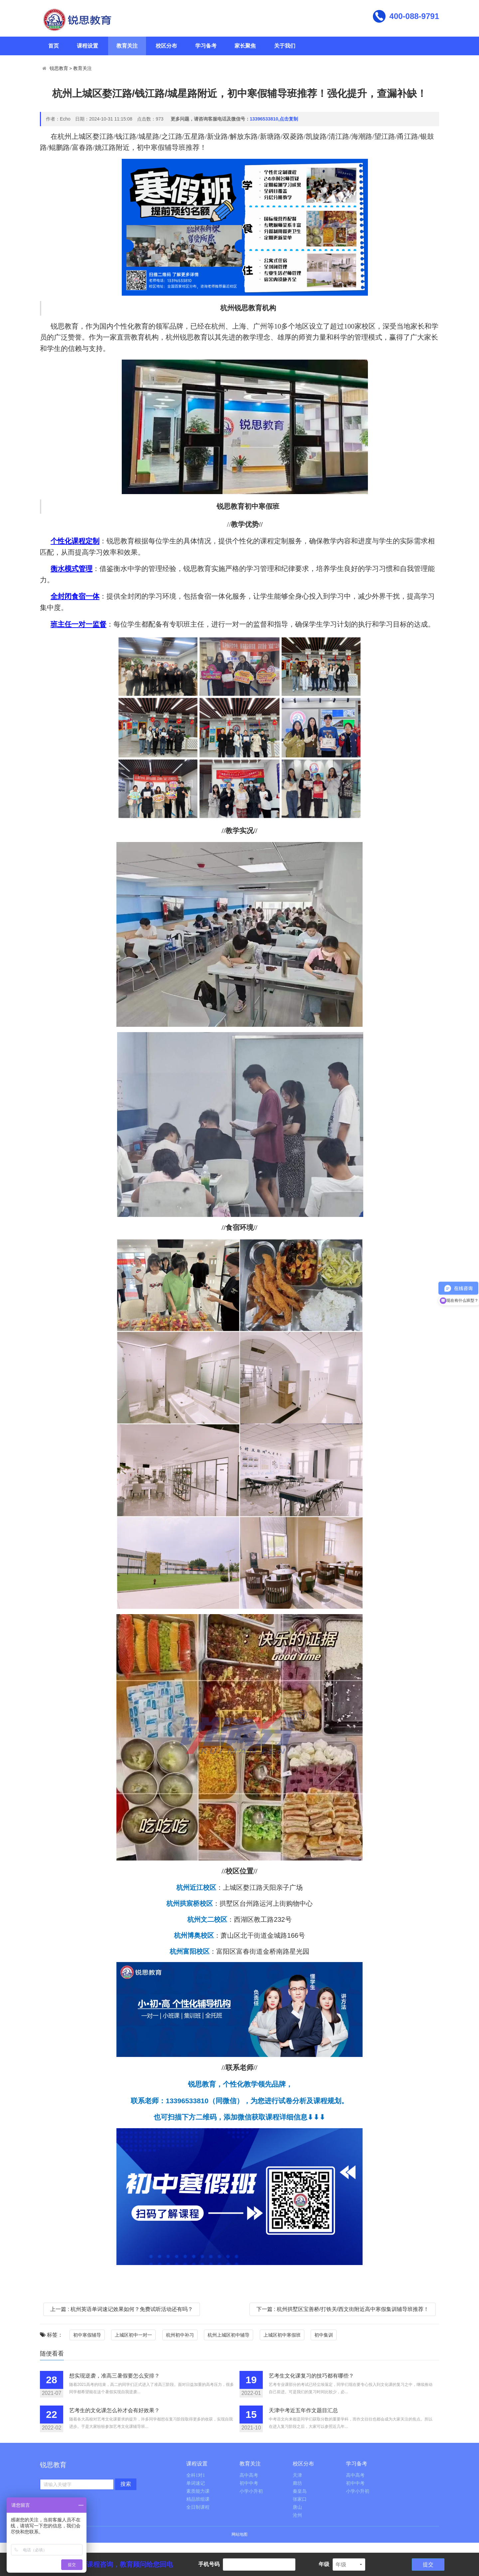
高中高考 (249, 2475)
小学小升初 (251, 2491)
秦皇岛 (300, 2491)
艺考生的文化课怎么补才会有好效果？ (114, 2410)
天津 (297, 2475)
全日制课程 (198, 2507)
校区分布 (166, 46)
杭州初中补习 (180, 2335)
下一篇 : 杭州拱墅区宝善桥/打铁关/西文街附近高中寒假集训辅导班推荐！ (342, 2309)
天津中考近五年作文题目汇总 (303, 2410)
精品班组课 (198, 2499)
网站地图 (239, 2534)
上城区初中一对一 (133, 2335)
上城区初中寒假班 (282, 2335)
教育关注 (127, 46)
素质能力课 (198, 2491)
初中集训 (323, 2335)
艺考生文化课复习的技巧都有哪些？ (311, 2376)
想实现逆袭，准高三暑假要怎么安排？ (114, 2376)
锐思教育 (59, 68)
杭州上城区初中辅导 (228, 2335)
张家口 (300, 2499)
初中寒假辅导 (87, 2335)
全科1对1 (195, 2475)
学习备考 (206, 46)
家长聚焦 (245, 46)
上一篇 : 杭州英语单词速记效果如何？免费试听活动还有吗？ (121, 2309)
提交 (428, 2564)
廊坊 (297, 2483)
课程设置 (87, 46)
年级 (324, 2564)
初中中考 (249, 2483)
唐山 (297, 2507)
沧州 (297, 2515)
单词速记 (195, 2483)
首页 (53, 46)
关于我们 (284, 46)
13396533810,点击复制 (274, 119)
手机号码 (209, 2564)
